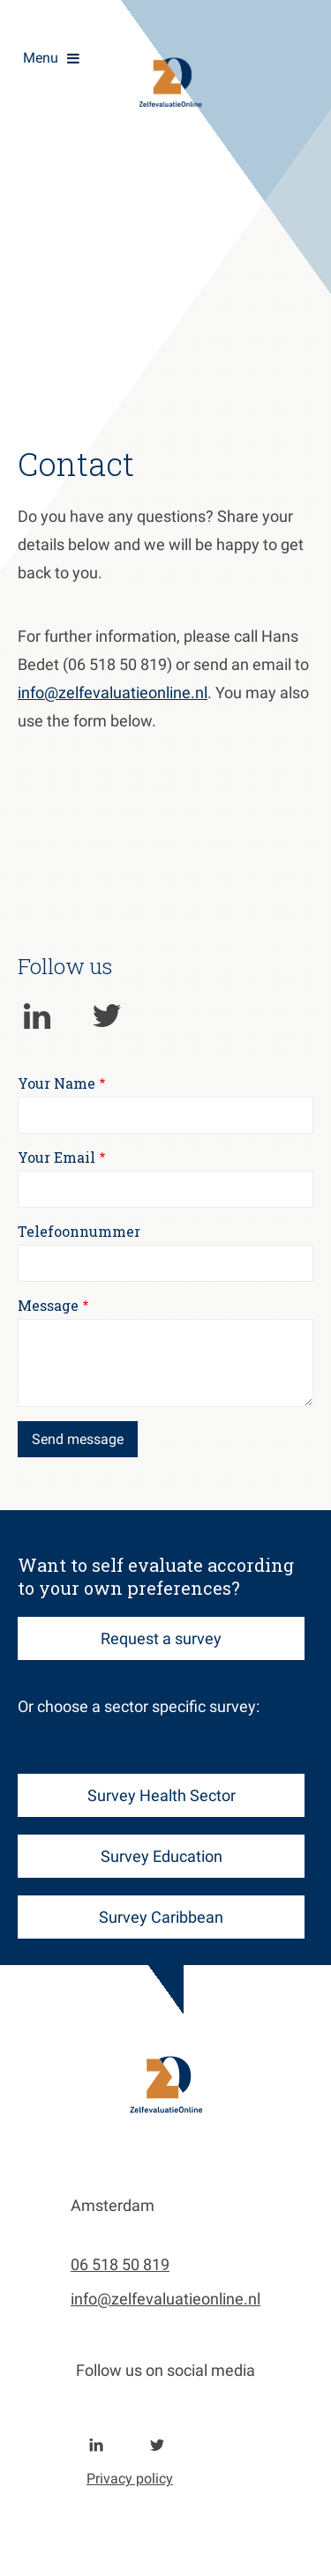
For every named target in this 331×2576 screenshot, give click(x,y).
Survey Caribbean (161, 1917)
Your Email (56, 1157)
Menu (40, 57)
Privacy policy (130, 2478)
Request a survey (161, 1638)
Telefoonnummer (79, 1231)
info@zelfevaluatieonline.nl (112, 692)
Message (48, 1305)
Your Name (56, 1083)
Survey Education (161, 1856)
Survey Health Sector (161, 1795)
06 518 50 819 (120, 2264)
